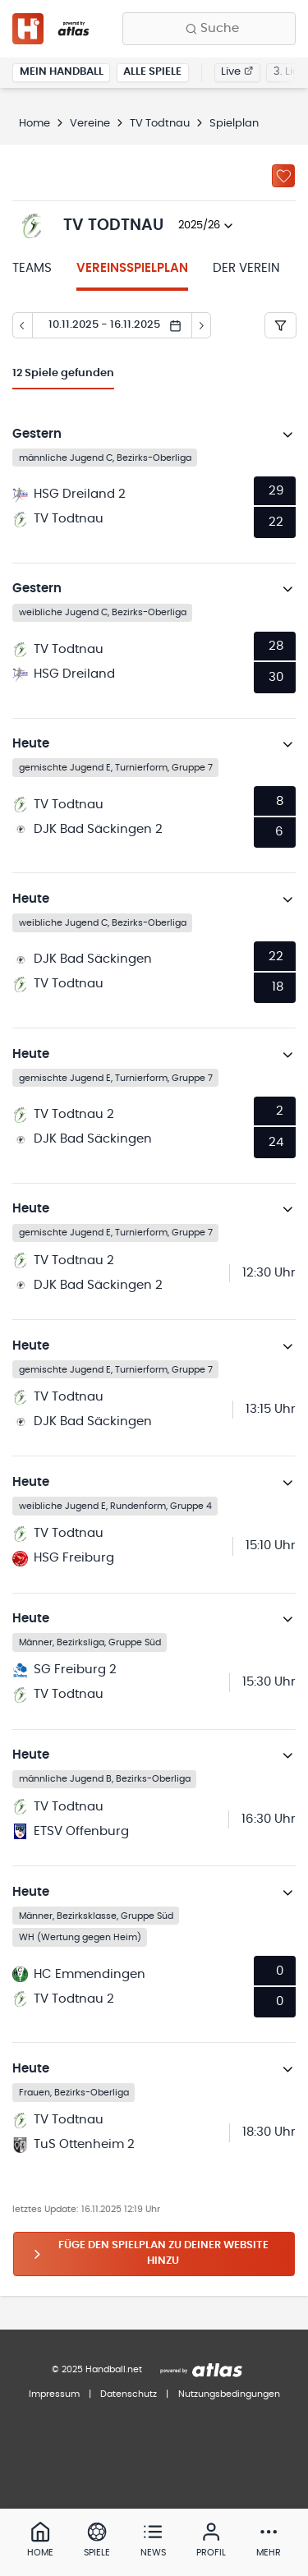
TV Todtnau (160, 123)
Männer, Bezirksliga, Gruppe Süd (90, 1642)
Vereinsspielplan (132, 268)
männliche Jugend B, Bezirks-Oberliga (105, 1778)
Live (237, 71)
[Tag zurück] (22, 325)
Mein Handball (61, 72)
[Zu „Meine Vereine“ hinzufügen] (283, 175)
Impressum (54, 2394)
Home (34, 123)
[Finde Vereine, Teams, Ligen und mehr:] (209, 28)
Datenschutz (128, 2394)
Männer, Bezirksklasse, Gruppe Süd (96, 1915)
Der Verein (246, 268)
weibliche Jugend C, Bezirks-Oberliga (102, 612)
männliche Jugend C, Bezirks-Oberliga (105, 457)
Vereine (90, 123)
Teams (32, 268)
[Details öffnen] (288, 434)
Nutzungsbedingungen (229, 2394)
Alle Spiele (152, 72)
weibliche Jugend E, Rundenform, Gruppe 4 (115, 1505)
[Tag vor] (202, 325)
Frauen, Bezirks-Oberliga (74, 2091)
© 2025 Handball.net (97, 2369)
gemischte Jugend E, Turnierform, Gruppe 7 (116, 767)
